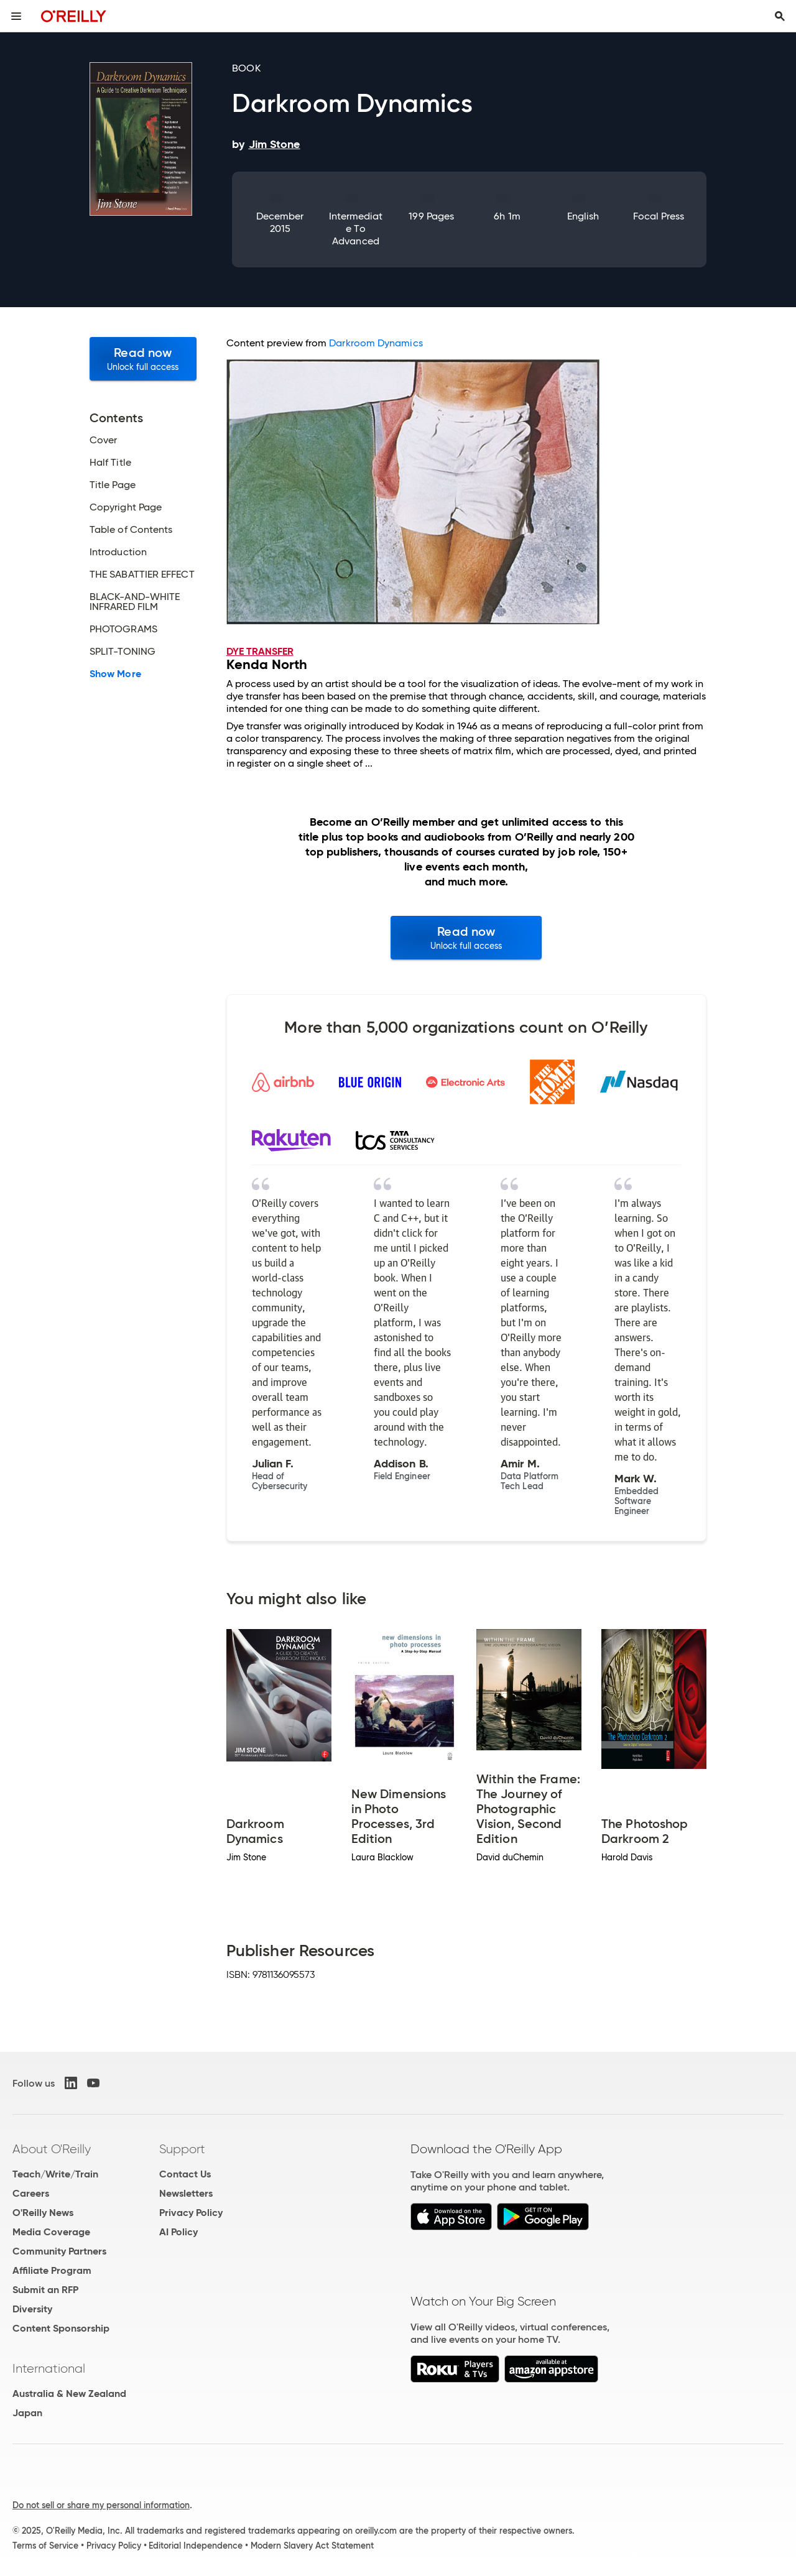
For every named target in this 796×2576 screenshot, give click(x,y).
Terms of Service (45, 2545)
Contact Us (185, 2174)
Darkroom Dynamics (375, 343)
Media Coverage (51, 2231)
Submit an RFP (45, 2289)
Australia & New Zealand (69, 2393)
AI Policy (178, 2231)
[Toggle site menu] (16, 16)
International (48, 2368)
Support (182, 2148)
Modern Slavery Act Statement (312, 2545)
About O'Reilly (51, 2148)
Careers (30, 2193)
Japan (27, 2412)
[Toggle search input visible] (780, 16)
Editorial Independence (196, 2545)
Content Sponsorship (60, 2328)
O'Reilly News (42, 2212)
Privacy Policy (191, 2212)
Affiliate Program (51, 2270)
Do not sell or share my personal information (101, 2505)
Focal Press (659, 216)
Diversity (32, 2308)
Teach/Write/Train (55, 2174)
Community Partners (59, 2251)
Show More (115, 674)
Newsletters (186, 2193)
